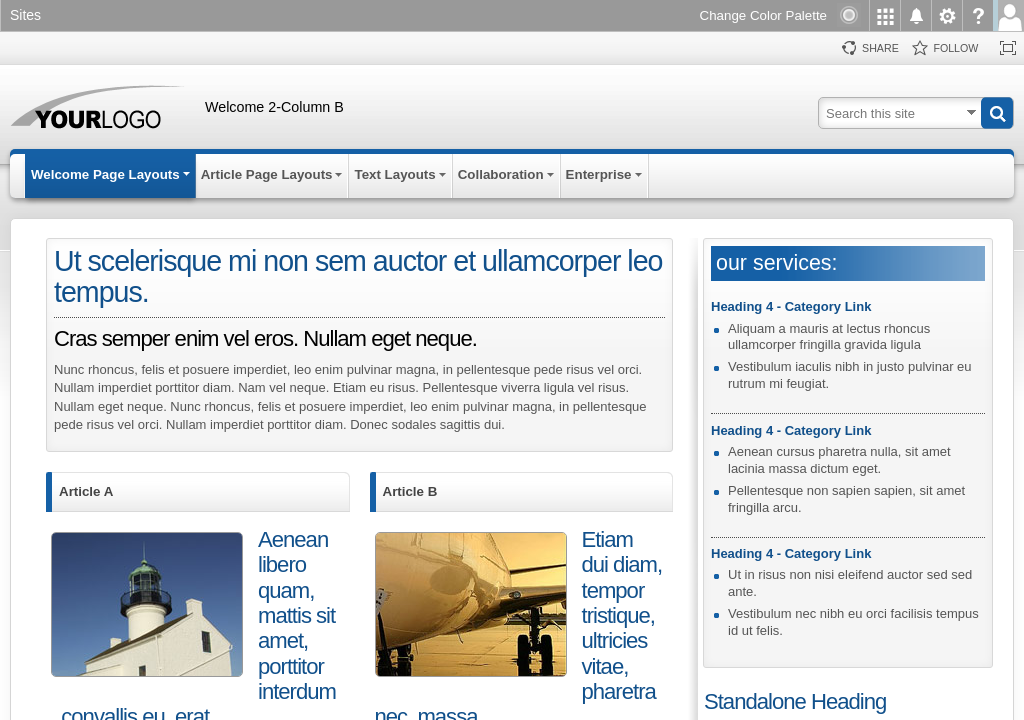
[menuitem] (884, 15)
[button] (997, 113)
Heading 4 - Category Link (791, 306)
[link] (30, 17)
